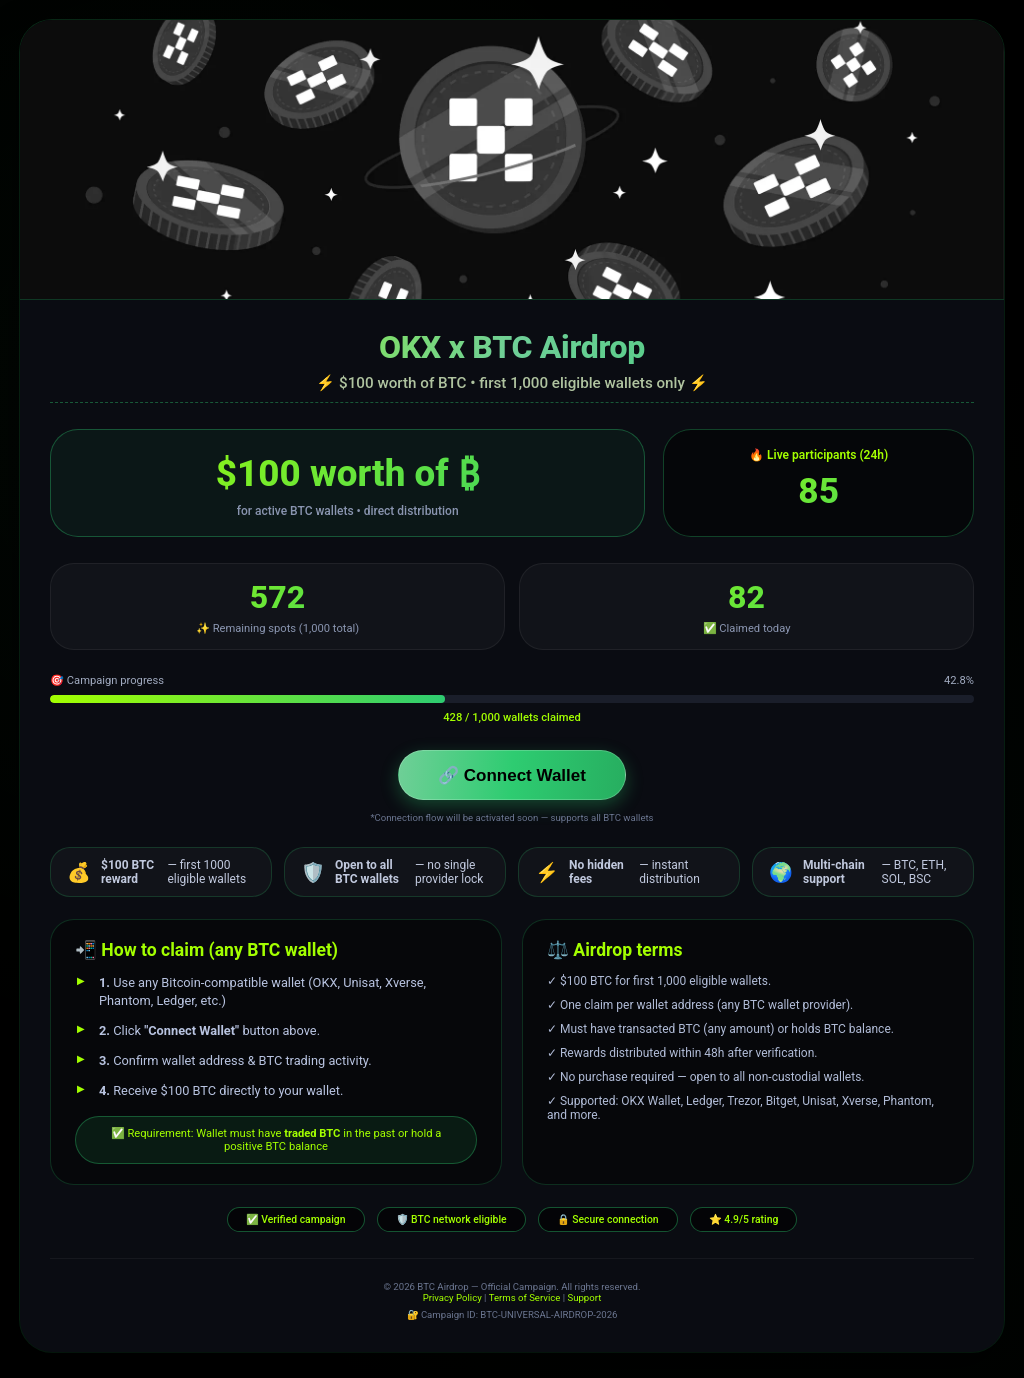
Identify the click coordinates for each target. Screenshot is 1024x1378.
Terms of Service (525, 1303)
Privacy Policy (452, 1303)
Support (584, 1303)
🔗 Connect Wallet (512, 777)
